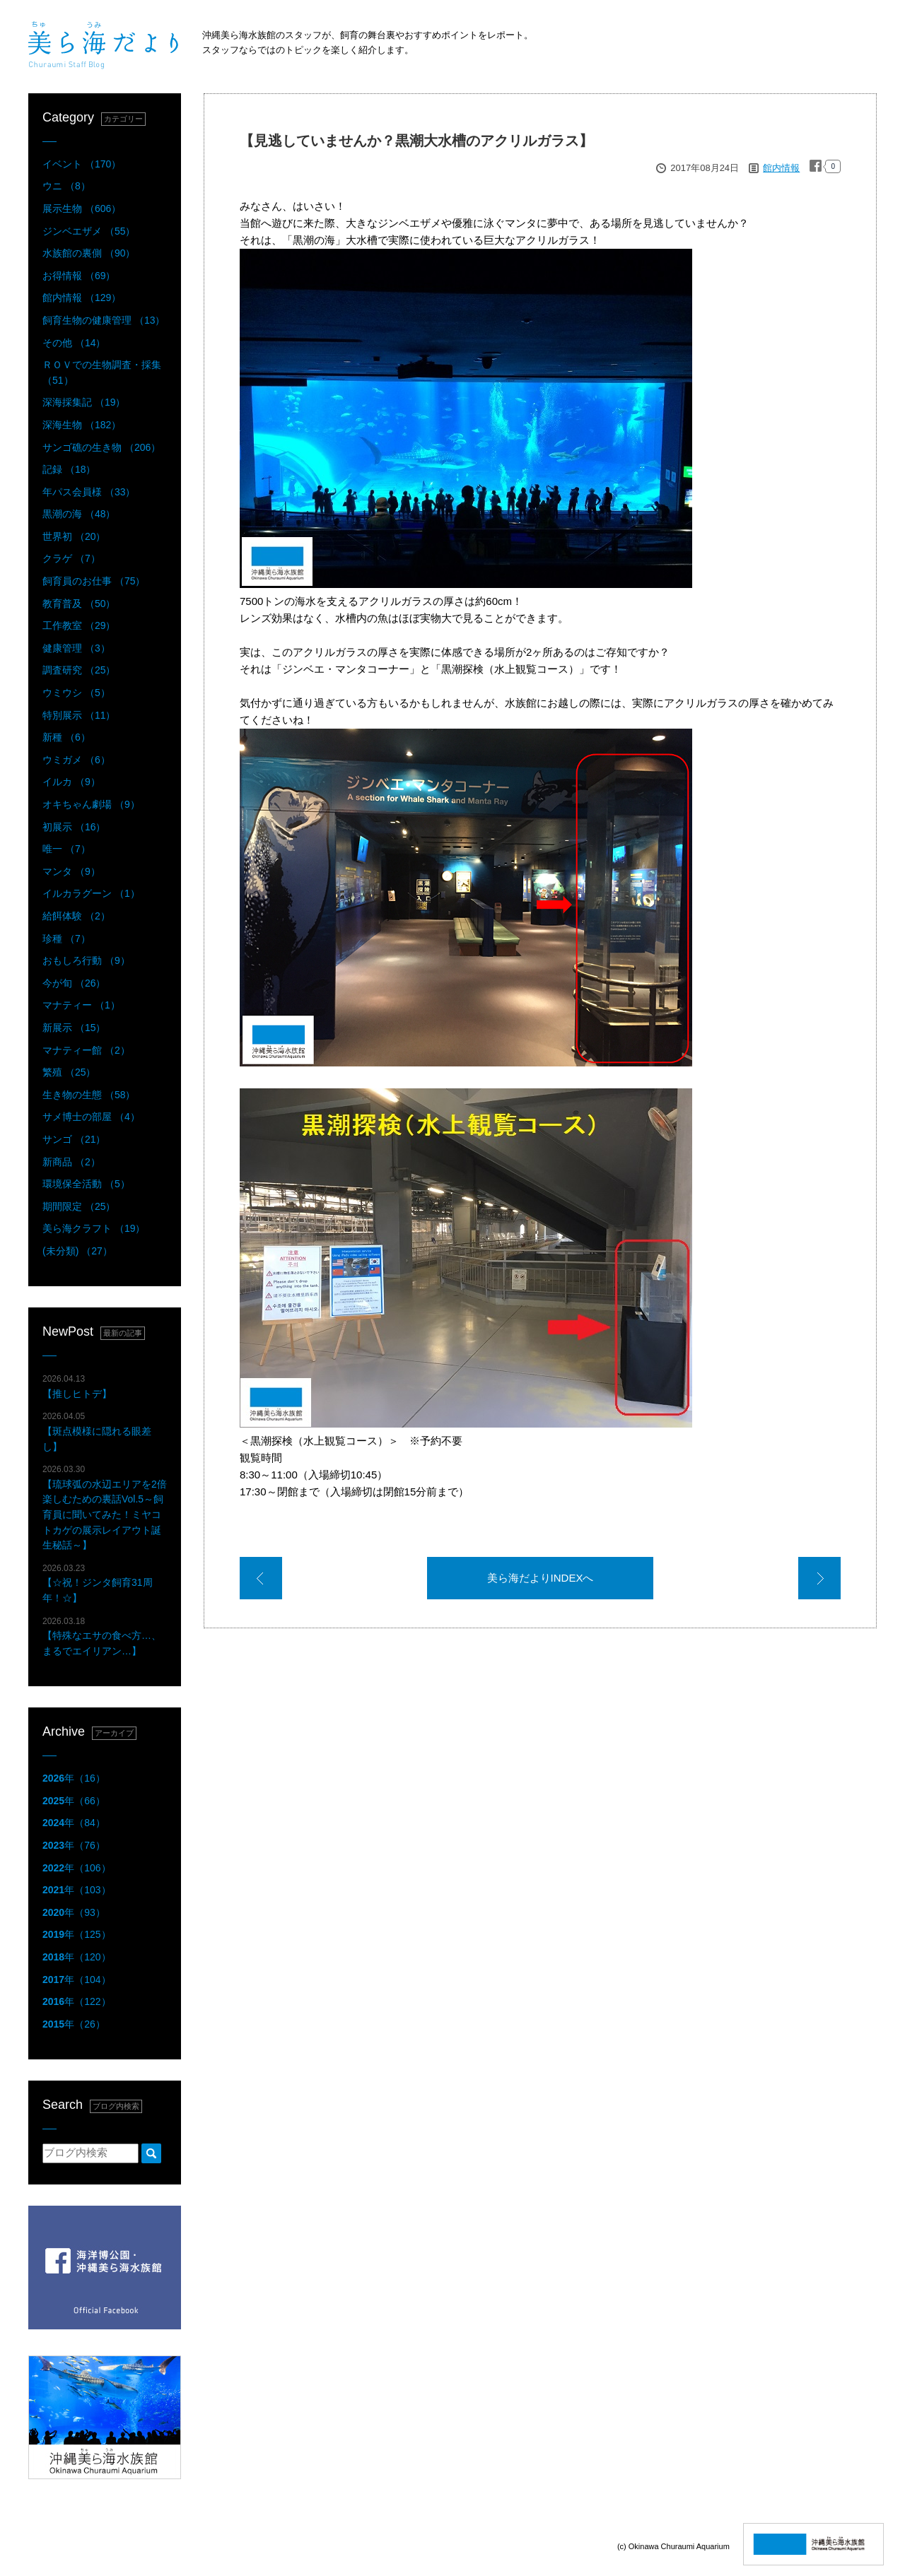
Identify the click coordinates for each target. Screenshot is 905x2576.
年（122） (76, 2001)
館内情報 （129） (81, 297)
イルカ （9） (71, 781)
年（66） (73, 1800)
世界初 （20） (73, 536)
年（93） (73, 1912)
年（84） (73, 1822)
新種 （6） (66, 737)
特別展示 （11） (78, 715)
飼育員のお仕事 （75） (93, 581)
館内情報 (781, 168)
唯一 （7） (66, 848)
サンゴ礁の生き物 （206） (101, 447)
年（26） (73, 2024)
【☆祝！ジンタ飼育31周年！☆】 (97, 1583)
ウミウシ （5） (76, 692)
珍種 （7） (66, 938)
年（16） (73, 1778)
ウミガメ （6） (76, 759)
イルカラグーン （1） (91, 893)
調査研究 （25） (78, 670)
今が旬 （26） (73, 983)
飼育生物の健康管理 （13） (103, 320)
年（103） (76, 1889)
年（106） (76, 1868)
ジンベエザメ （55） (88, 231)
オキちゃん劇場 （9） (91, 804)
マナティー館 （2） (86, 1050)
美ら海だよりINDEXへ (540, 1578)
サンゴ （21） (73, 1139)
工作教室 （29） (78, 625)
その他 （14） (73, 342)
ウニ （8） (66, 186)
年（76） (73, 1845)
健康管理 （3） (76, 648)
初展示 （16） (73, 827)
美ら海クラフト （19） (93, 1228)
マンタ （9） (71, 871)
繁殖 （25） (68, 1072)
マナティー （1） (81, 1005)
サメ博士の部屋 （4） (91, 1116)
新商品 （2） (71, 1162)
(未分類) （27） (77, 1251)
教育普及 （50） (78, 603)
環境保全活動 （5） (86, 1183)
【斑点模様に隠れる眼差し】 (96, 1431)
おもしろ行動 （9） (86, 960)
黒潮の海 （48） (78, 513)
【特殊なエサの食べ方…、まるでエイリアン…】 (101, 1636)
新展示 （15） (73, 1027)
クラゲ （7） (71, 558)
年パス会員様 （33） (88, 492)
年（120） (76, 1957)
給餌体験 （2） (76, 916)
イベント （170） (81, 164)
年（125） (76, 1934)
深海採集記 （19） (83, 402)
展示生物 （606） (81, 208)
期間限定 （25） (78, 1206)
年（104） (76, 1979)
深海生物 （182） (81, 424)
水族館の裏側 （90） (88, 253)
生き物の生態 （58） (88, 1094)
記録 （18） (68, 469)
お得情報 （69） (78, 275)
